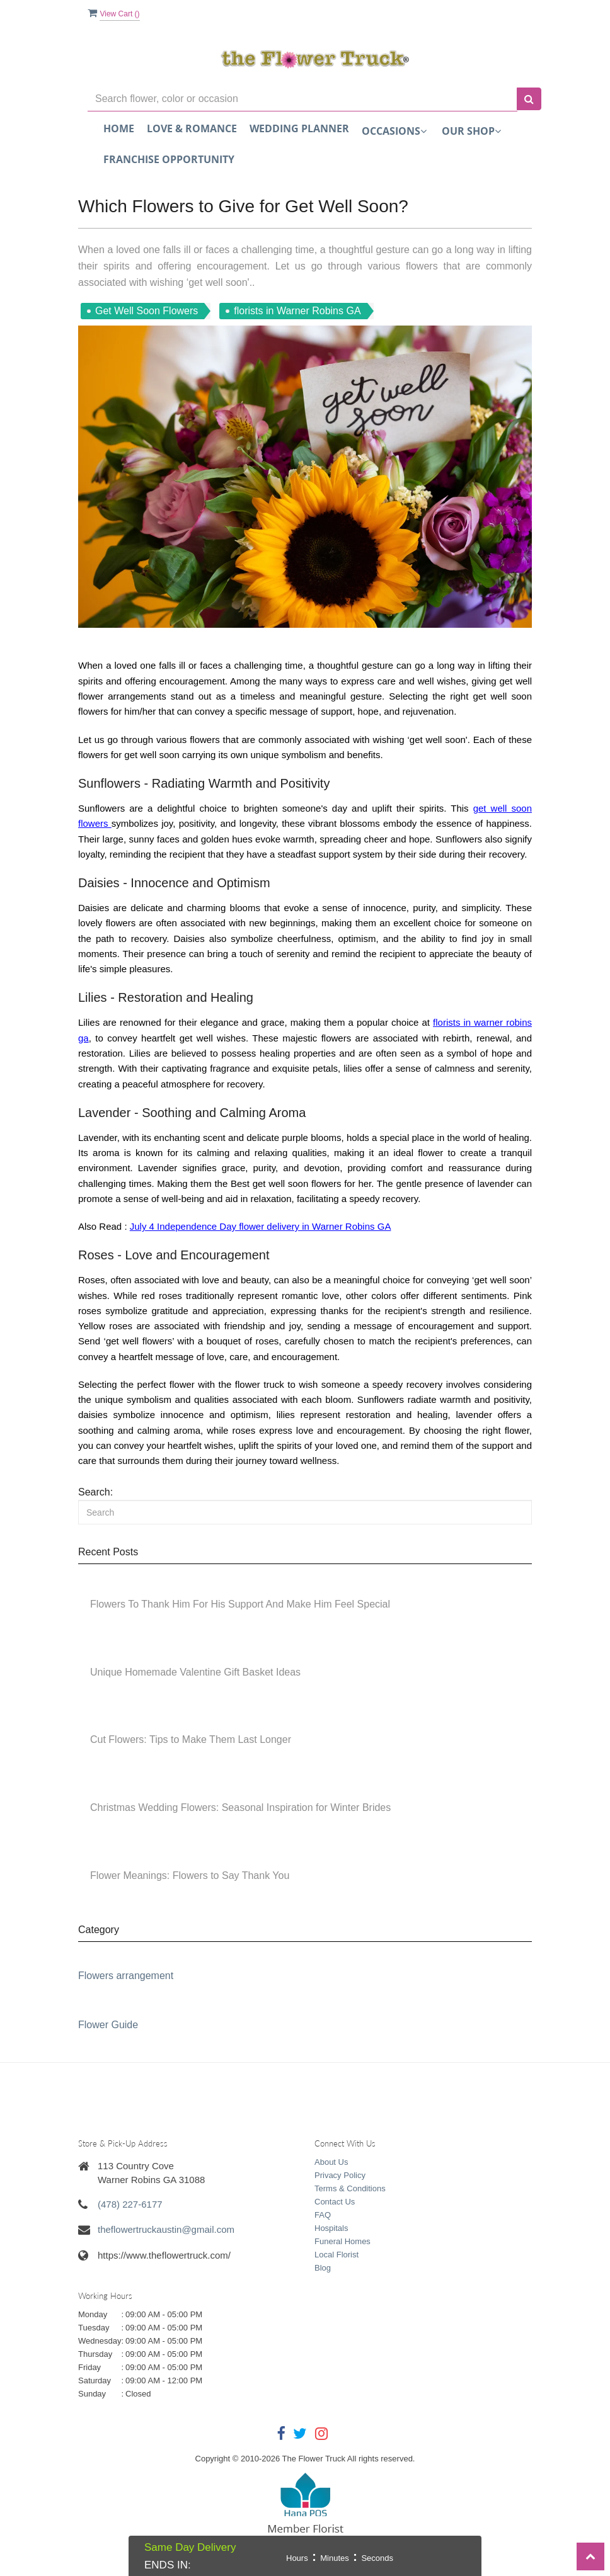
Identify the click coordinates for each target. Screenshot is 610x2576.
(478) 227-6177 (130, 2204)
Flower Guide (108, 2024)
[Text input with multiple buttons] (302, 99)
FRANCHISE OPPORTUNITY (168, 159)
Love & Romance (192, 128)
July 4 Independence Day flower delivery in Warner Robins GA (260, 1226)
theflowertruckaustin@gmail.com (166, 2229)
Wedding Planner (299, 128)
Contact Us (334, 2201)
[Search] (305, 1512)
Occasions (394, 131)
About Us (331, 2162)
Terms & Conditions (350, 2188)
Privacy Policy (339, 2175)
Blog (322, 2267)
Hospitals (331, 2228)
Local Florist (336, 2254)
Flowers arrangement (125, 1975)
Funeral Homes (342, 2241)
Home (118, 128)
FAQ (322, 2215)
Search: (95, 1492)
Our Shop (471, 131)
